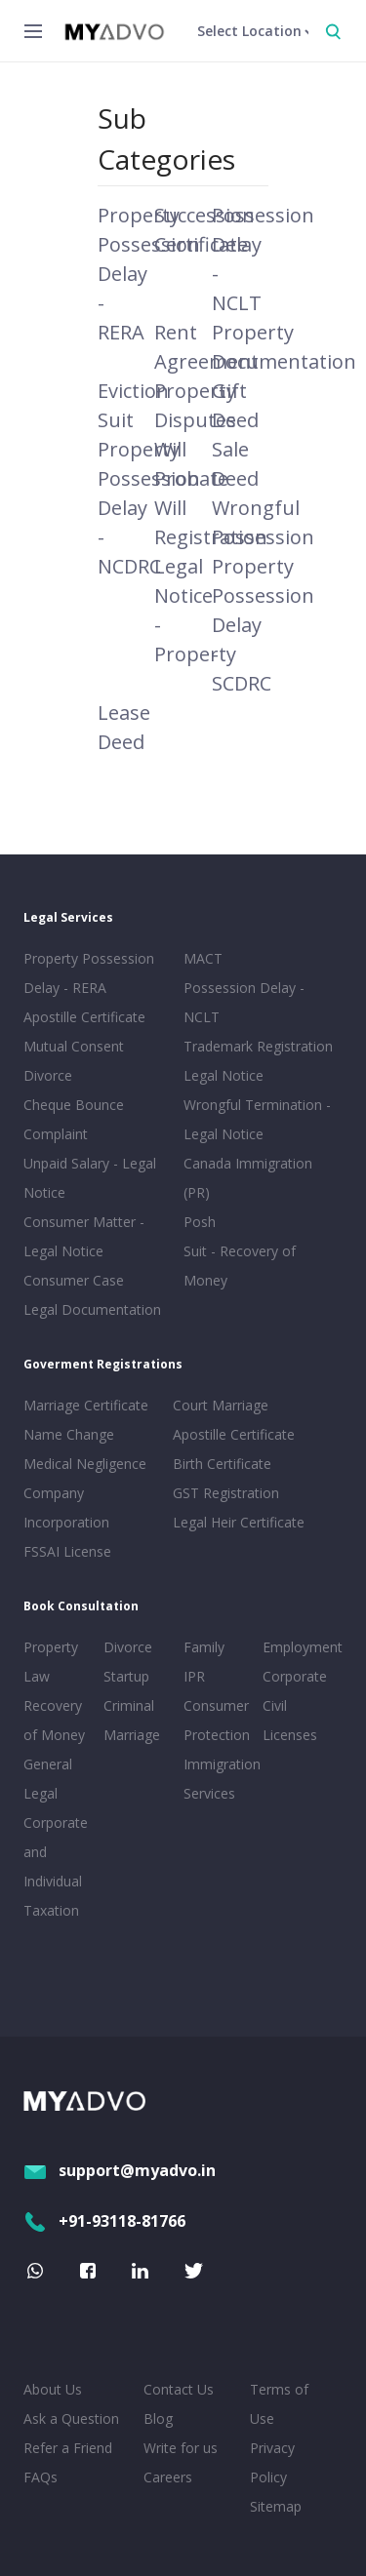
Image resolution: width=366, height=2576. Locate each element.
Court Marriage (220, 1405)
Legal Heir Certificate (239, 1522)
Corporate (295, 1676)
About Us (52, 2389)
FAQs (40, 2477)
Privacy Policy (272, 2462)
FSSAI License (67, 1551)
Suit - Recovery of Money (239, 1265)
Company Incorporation (66, 1507)
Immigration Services (219, 1779)
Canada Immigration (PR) (247, 1178)
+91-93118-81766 (104, 2221)
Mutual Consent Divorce (73, 1061)
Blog (158, 2418)
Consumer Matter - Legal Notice (83, 1236)
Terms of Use (279, 2404)
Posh (199, 1221)
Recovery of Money (54, 1720)
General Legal (47, 1779)
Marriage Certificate (85, 1405)
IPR (194, 1676)
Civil (275, 1705)
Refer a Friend (67, 2447)
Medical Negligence (84, 1463)
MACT (203, 958)
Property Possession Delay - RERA (88, 973)
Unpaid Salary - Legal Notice (89, 1178)
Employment (299, 1647)
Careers (167, 2477)
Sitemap (276, 2506)
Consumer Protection (216, 1720)
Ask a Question (71, 2418)
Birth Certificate (222, 1463)
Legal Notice (223, 1075)
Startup (126, 1676)
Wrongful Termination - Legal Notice (257, 1119)
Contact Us (178, 2389)
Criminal (128, 1705)
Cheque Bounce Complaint (73, 1119)
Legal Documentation (92, 1309)
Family (203, 1647)
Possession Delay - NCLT (244, 1002)
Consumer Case (73, 1280)
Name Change (68, 1434)
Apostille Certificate (84, 1017)
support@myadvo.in (119, 2170)
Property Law (50, 1661)
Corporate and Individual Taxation (55, 1866)
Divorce (127, 1647)
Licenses (290, 1734)
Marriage (131, 1734)
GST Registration (226, 1493)
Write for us (180, 2447)
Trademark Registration (258, 1046)
